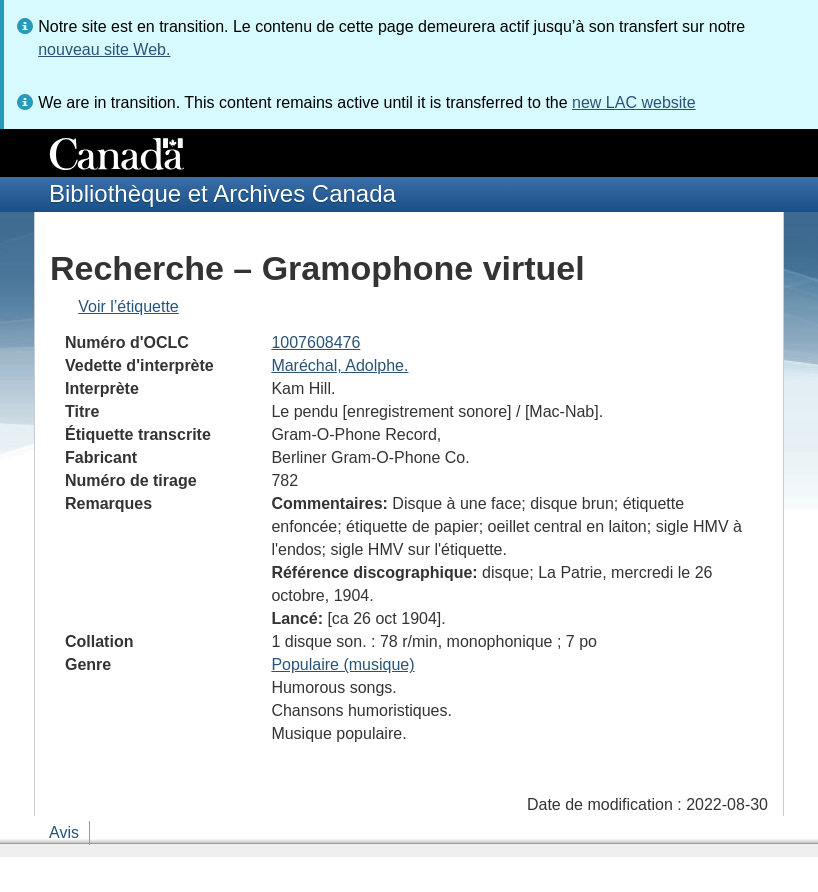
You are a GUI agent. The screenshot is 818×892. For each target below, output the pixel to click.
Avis (64, 832)
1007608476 (315, 342)
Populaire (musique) (342, 664)
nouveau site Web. (104, 49)
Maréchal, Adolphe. (339, 365)
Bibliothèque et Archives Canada (222, 193)
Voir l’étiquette (128, 306)
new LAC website (634, 102)
